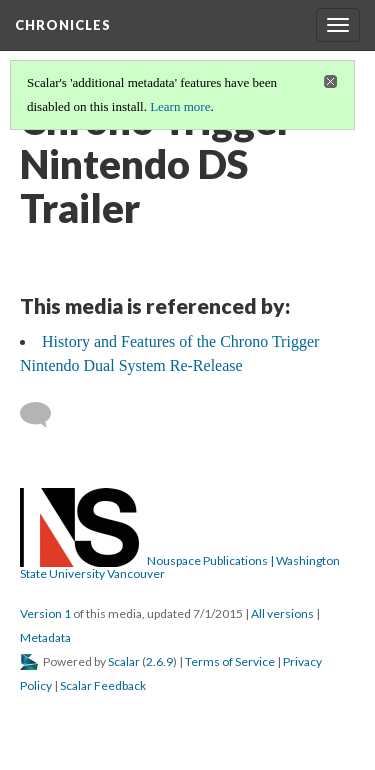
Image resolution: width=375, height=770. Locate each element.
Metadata (45, 637)
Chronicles (63, 25)
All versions (282, 613)
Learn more (180, 106)
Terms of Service (230, 661)
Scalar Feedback (103, 685)
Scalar (124, 661)
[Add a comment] (44, 415)
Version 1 (45, 613)
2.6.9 (159, 661)
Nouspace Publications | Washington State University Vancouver (180, 567)
